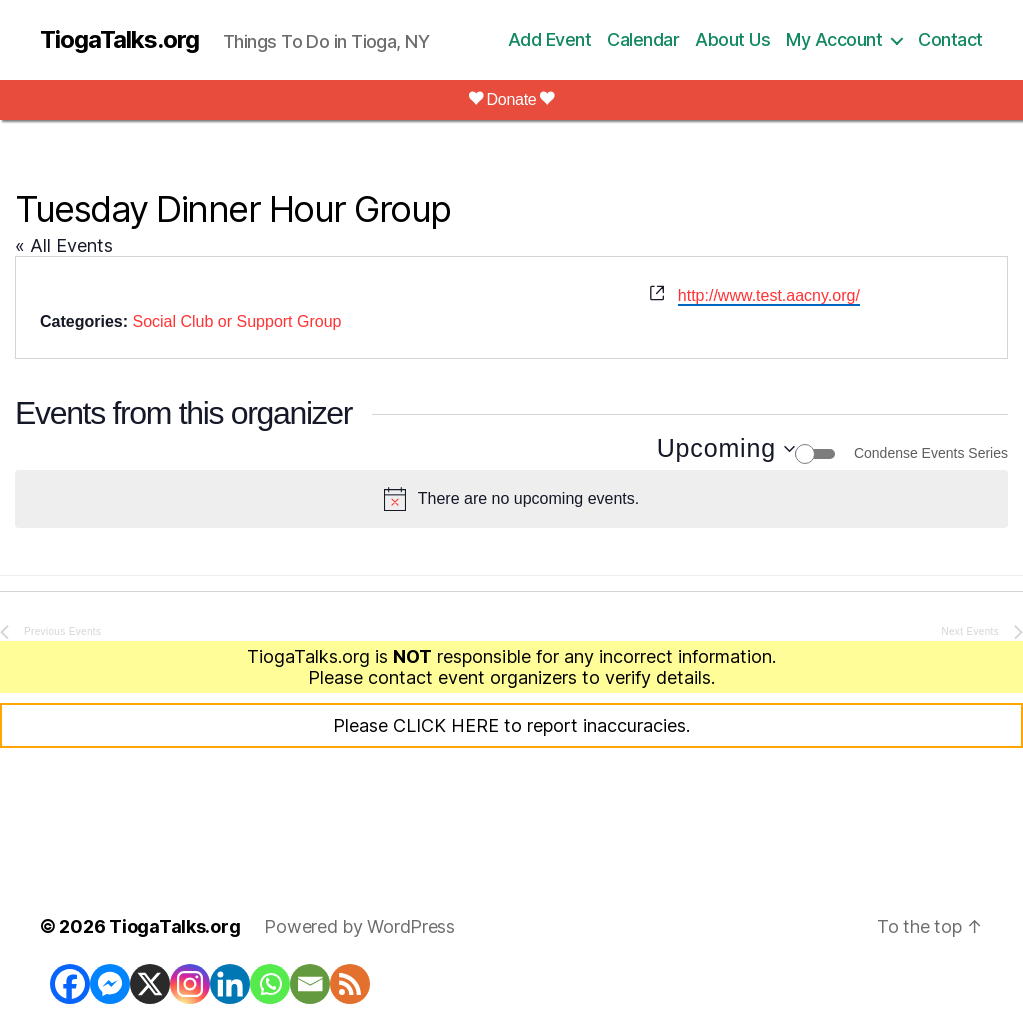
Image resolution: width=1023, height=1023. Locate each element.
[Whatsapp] (270, 984)
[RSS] (350, 984)
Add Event (550, 39)
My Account (834, 39)
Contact (950, 39)
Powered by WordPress (359, 926)
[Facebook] (70, 984)
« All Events (64, 245)
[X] (150, 984)
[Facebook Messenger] (110, 984)
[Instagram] (190, 984)
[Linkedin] (230, 984)
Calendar (643, 39)
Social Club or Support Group (236, 321)
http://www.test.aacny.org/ (769, 295)
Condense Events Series (931, 453)
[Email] (310, 984)
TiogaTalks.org (119, 40)
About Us (732, 39)
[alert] (511, 499)
